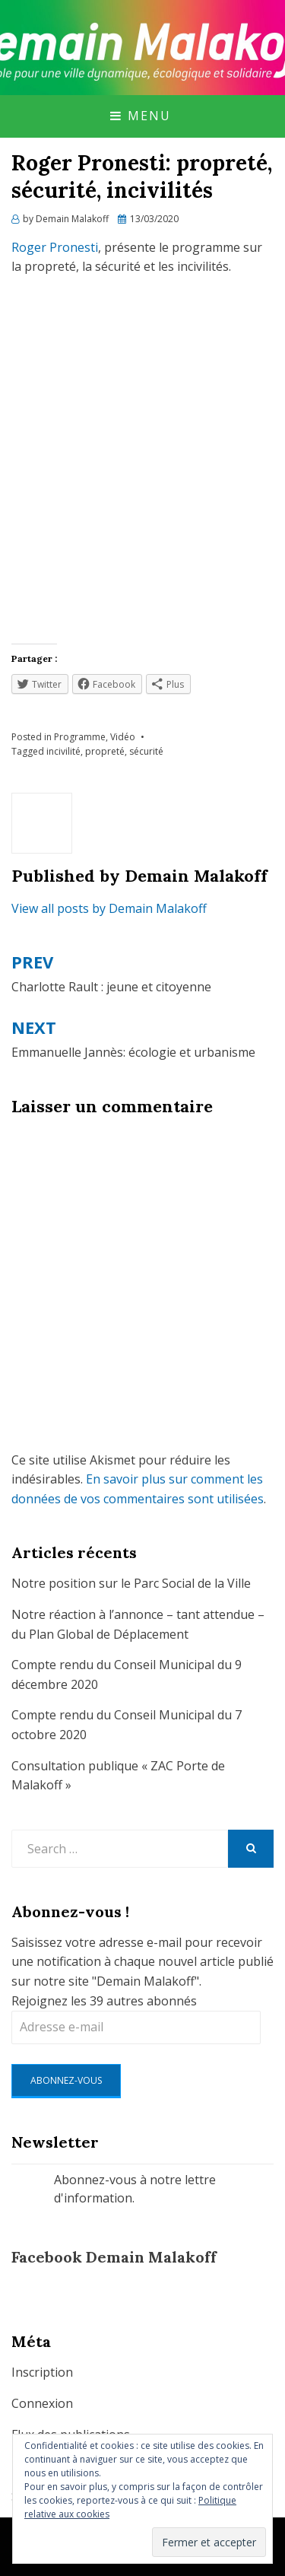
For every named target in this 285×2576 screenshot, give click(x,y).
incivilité (63, 751)
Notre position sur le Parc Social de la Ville (131, 1583)
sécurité (146, 751)
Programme (80, 736)
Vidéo (122, 736)
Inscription (42, 2372)
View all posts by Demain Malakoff (109, 908)
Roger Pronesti (54, 247)
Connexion (42, 2403)
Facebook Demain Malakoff (114, 2256)
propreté (105, 751)
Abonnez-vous (66, 2080)
